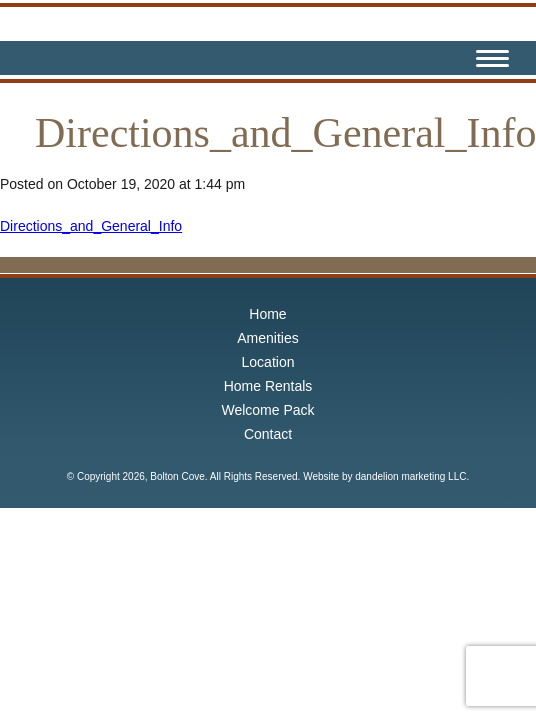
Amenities (267, 338)
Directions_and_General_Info (91, 226)
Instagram (442, 58)
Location (268, 362)
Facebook (408, 58)
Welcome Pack (267, 410)
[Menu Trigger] (492, 61)
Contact (268, 434)
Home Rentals (268, 386)
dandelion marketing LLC (410, 476)
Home (267, 314)
